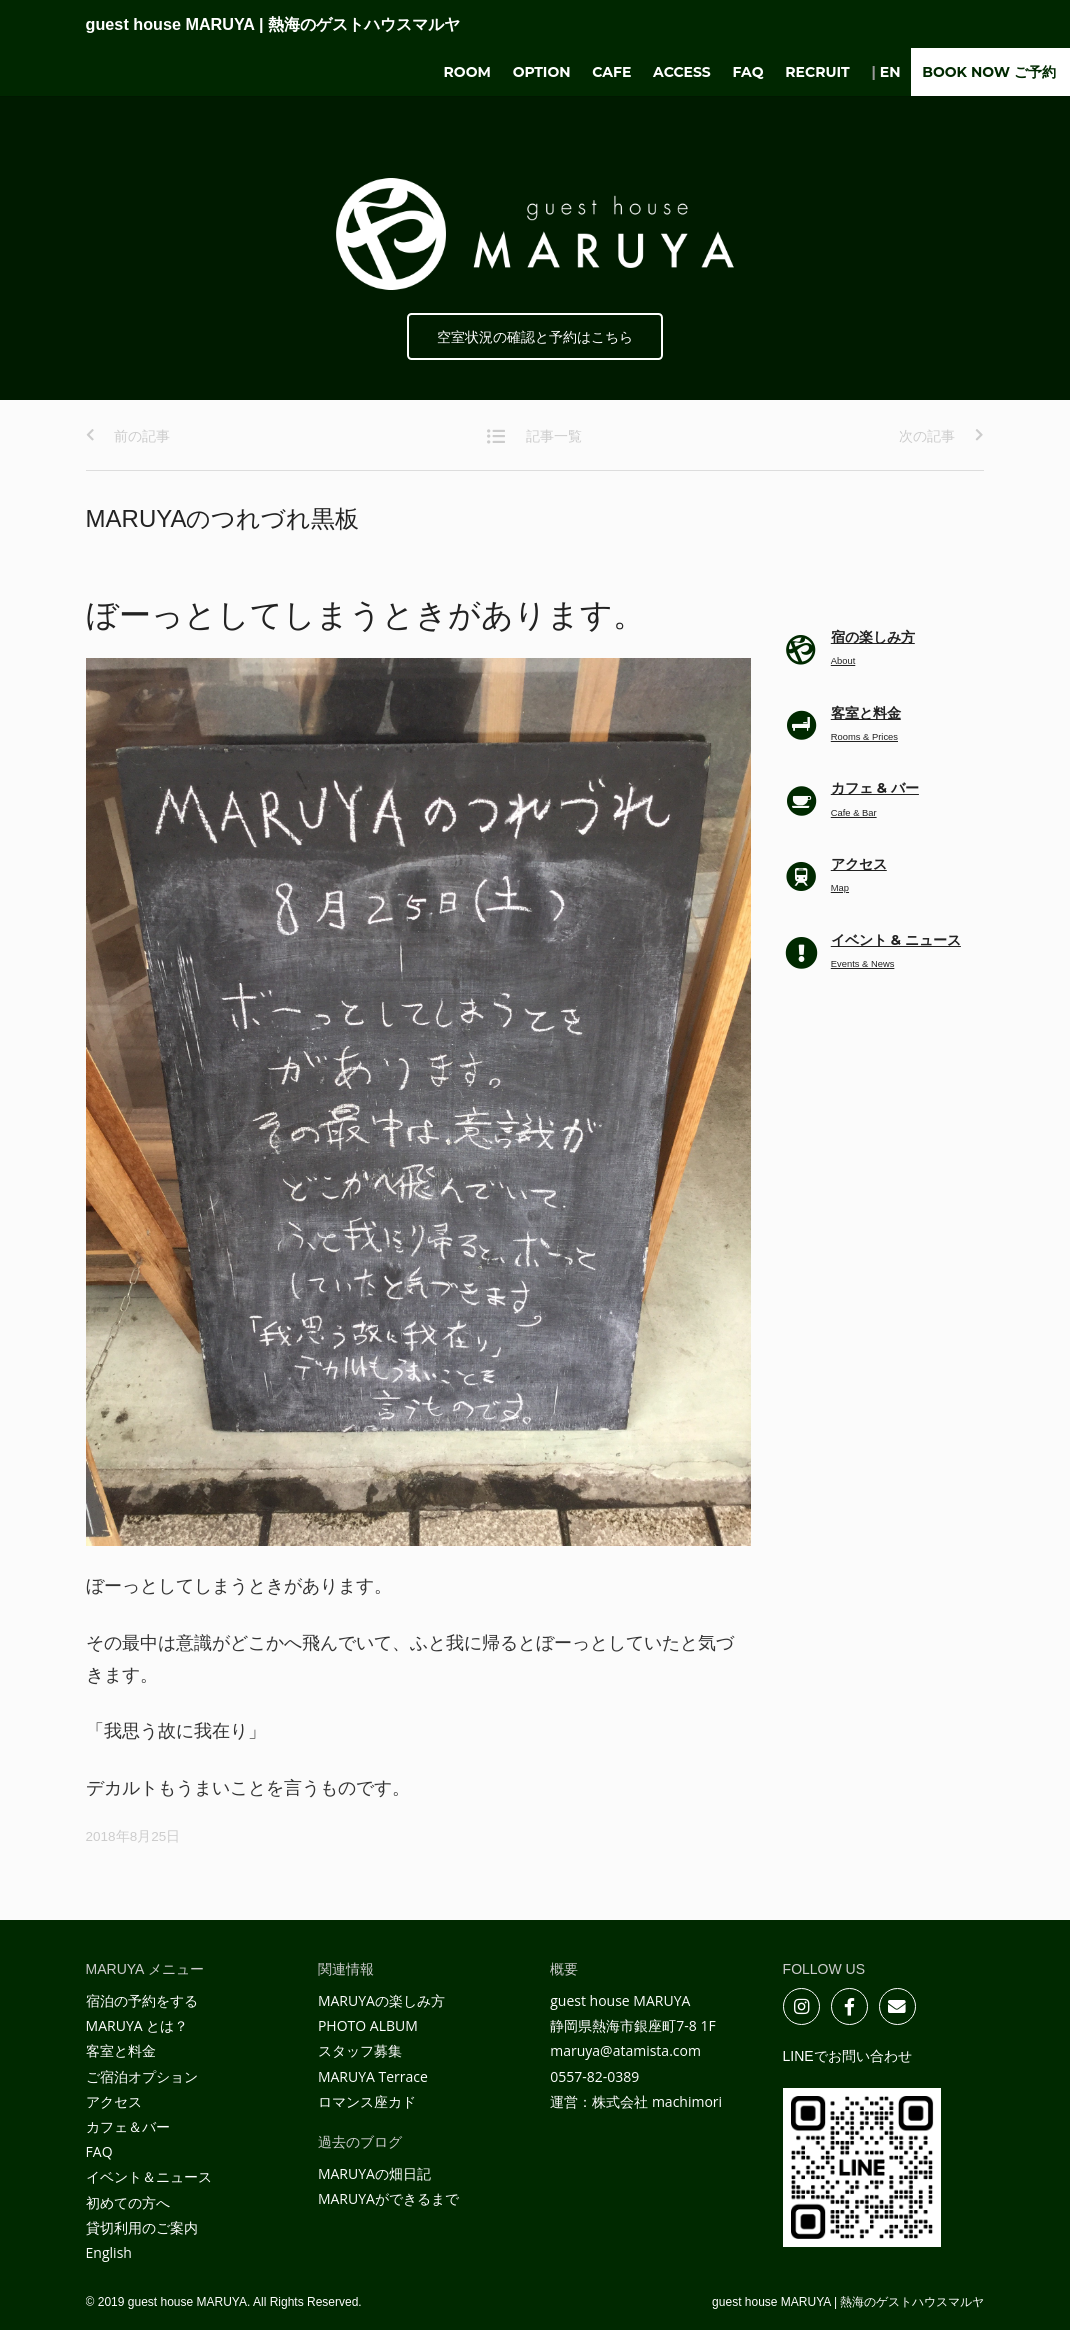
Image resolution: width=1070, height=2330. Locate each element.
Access (682, 72)
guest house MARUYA (273, 24)
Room (467, 72)
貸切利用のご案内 (142, 2227)
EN (890, 72)
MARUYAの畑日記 (374, 2173)
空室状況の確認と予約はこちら (535, 337)
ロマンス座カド (367, 2101)
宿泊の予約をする (142, 2000)
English (109, 2252)
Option (542, 72)
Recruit (817, 72)
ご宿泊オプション (142, 2076)
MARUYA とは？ (137, 2025)
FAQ (748, 72)
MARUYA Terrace (373, 2076)
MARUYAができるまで (388, 2198)
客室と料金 (121, 2050)
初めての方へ (128, 2202)
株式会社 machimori (657, 2101)
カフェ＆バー (128, 2126)
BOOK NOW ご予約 (989, 72)
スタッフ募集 (360, 2050)
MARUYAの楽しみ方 (381, 2000)
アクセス (114, 2101)
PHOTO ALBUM (368, 2025)
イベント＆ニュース (149, 2176)
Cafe (611, 72)
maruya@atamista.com (625, 2050)
